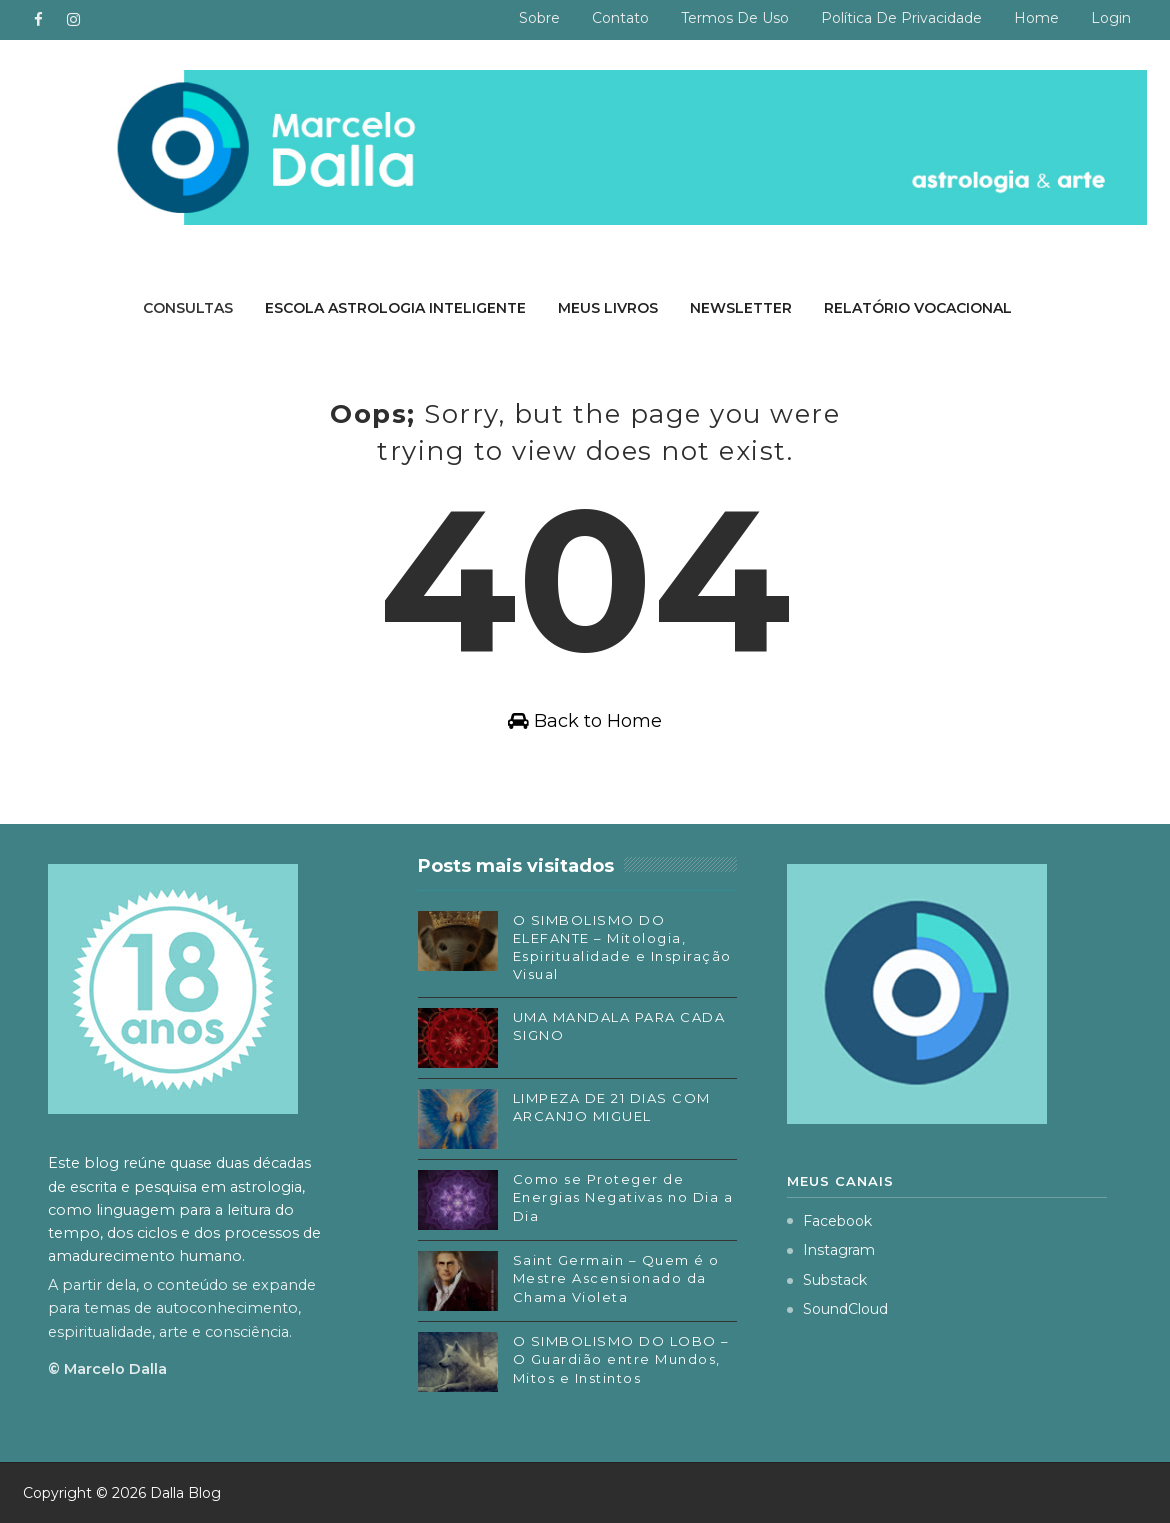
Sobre (539, 18)
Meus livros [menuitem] (608, 308)
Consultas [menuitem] (188, 308)
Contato (620, 18)
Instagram (831, 1250)
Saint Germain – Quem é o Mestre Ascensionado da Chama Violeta (616, 1278)
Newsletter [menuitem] (741, 308)
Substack (827, 1280)
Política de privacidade (901, 18)
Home (1036, 18)
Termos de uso (735, 18)
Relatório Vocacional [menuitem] (918, 308)
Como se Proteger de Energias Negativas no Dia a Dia (623, 1197)
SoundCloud (837, 1309)
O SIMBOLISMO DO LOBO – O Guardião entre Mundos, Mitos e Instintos (621, 1359)
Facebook (829, 1221)
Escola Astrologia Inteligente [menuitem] (395, 308)
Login (1111, 18)
